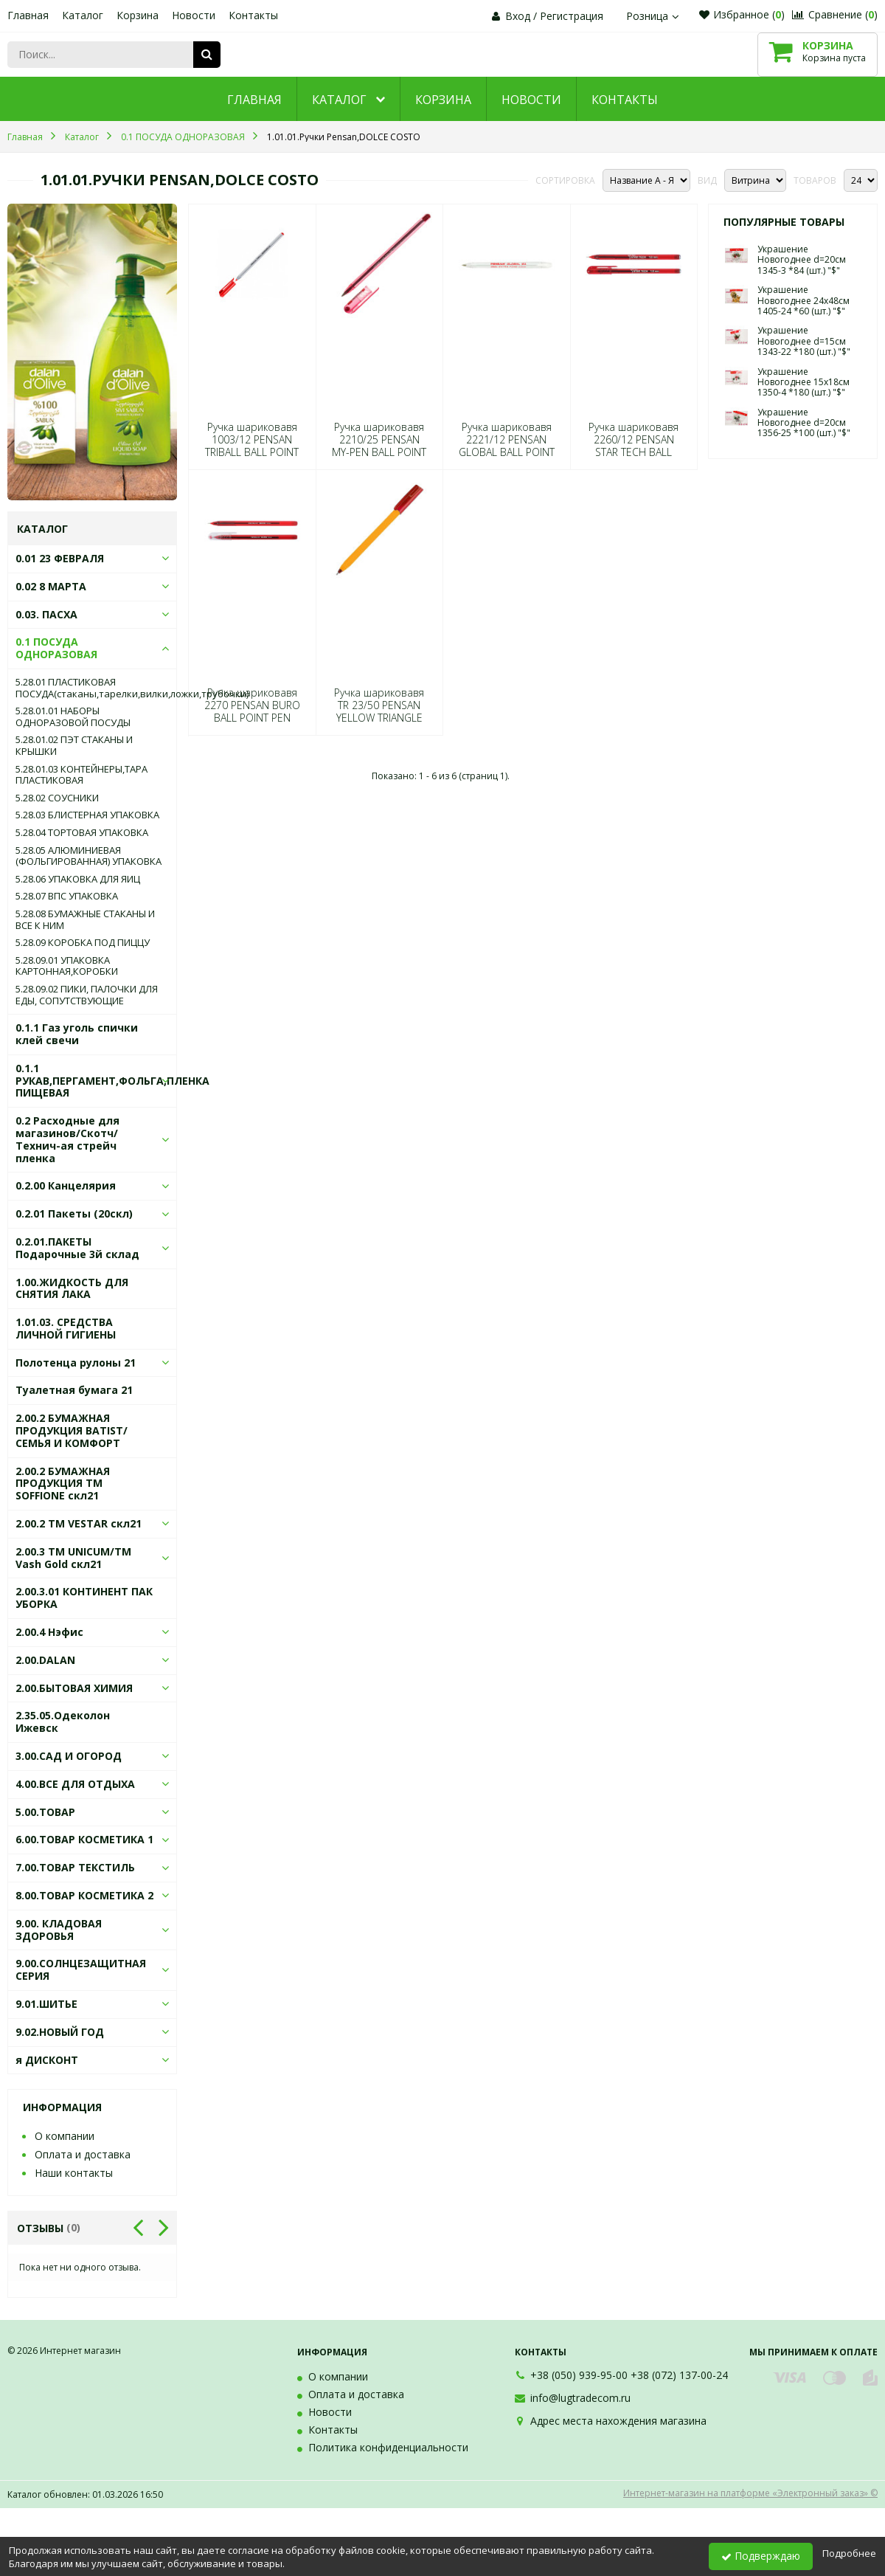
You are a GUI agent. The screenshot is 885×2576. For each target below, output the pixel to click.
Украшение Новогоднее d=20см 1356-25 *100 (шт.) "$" (803, 423)
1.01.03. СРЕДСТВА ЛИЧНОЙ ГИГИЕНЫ (65, 1328)
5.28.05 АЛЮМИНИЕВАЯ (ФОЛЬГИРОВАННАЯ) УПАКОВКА (88, 856)
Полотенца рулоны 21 (75, 1363)
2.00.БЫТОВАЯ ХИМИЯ (74, 1688)
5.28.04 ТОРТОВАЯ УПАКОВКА (81, 833)
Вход (517, 16)
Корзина (138, 15)
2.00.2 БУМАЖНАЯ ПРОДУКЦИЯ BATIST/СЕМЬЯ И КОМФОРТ (71, 1430)
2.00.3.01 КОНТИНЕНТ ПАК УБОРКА (84, 1597)
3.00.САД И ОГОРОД (68, 1756)
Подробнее (849, 2553)
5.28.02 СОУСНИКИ (57, 798)
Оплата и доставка (83, 2154)
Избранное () (742, 14)
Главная (28, 15)
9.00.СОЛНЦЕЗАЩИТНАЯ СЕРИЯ (80, 1969)
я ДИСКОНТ (46, 2060)
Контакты (253, 15)
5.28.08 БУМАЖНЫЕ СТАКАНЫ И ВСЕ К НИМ (85, 919)
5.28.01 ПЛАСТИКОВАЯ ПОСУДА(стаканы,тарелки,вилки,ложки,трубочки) (92, 688)
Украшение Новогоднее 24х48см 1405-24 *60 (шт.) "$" (803, 300)
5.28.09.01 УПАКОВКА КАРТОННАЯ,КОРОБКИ (66, 966)
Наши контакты (74, 2173)
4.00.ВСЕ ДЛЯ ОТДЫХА (75, 1784)
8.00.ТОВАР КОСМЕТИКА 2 (84, 1895)
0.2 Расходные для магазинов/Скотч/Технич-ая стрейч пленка (67, 1138)
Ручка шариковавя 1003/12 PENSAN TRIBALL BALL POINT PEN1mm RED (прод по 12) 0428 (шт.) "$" (252, 452)
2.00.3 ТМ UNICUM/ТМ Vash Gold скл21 (73, 1557)
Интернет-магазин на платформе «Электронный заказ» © (750, 2493)
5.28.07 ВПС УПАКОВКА (66, 896)
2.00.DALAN (45, 1660)
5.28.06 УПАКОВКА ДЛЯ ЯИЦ (77, 879)
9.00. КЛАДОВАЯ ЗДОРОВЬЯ (58, 1929)
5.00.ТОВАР (45, 1812)
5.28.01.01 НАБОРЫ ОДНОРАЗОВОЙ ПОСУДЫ (73, 716)
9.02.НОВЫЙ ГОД (59, 2032)
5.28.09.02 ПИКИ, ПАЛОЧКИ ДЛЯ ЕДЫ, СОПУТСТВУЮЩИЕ (86, 995)
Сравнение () (835, 14)
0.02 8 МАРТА (50, 586)
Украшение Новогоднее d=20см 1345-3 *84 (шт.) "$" (801, 260)
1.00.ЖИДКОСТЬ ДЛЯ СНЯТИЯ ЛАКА (71, 1288)
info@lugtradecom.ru (580, 2398)
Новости (193, 15)
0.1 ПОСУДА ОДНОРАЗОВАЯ (56, 648)
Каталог (82, 15)
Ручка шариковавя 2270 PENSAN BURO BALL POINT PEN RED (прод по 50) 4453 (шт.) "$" (252, 718)
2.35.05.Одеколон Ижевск (62, 1721)
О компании (64, 2136)
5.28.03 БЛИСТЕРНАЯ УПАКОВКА (87, 815)
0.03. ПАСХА (46, 614)
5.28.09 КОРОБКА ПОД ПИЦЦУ (82, 943)
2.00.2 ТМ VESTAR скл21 (78, 1523)
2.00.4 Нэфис (49, 1632)
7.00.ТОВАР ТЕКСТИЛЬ (75, 1867)
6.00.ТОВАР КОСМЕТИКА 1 (84, 1839)
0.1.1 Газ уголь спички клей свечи (76, 1034)
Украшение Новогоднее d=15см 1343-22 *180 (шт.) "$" (803, 341)
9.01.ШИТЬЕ (46, 2004)
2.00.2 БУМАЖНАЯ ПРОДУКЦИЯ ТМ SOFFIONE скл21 (62, 1483)
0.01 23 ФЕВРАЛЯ (59, 558)
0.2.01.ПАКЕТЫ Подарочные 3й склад (77, 1248)
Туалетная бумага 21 (74, 1390)
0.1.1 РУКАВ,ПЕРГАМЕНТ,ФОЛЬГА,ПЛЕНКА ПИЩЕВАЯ (112, 1080)
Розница (654, 16)
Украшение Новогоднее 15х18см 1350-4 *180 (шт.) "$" (803, 382)
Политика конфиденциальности (388, 2447)
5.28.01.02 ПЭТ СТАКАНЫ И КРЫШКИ (74, 745)
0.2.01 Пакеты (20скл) (74, 1213)
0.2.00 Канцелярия (65, 1185)
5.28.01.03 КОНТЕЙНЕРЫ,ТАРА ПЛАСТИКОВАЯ (81, 775)
